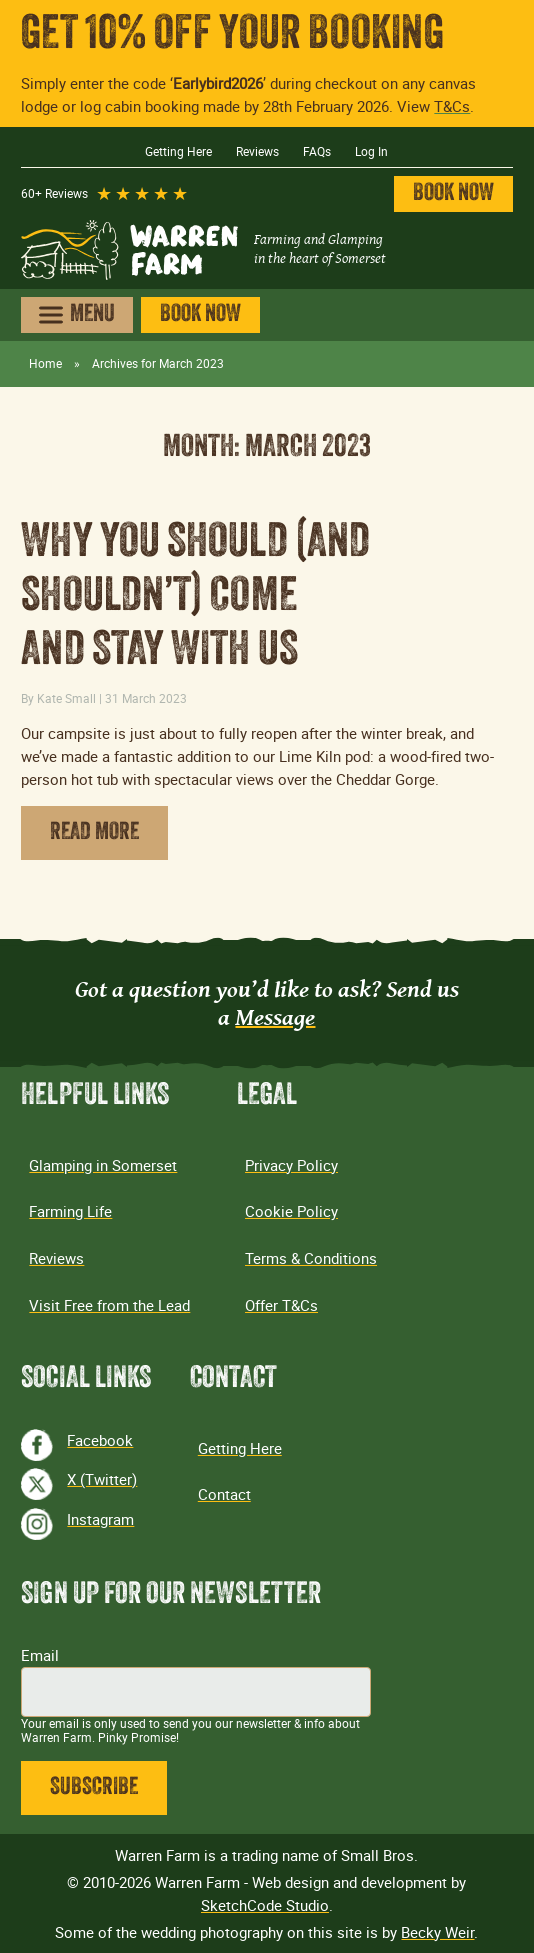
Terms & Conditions (311, 1258)
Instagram (100, 1519)
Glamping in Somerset (103, 1165)
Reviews (257, 151)
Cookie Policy (291, 1211)
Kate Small (66, 698)
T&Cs (452, 106)
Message (275, 1016)
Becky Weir (437, 1932)
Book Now (453, 194)
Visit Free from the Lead (109, 1305)
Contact (224, 1494)
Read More (94, 833)
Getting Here (178, 151)
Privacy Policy (291, 1165)
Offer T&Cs (281, 1305)
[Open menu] (76, 315)
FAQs (317, 151)
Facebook (100, 1440)
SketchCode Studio (265, 1905)
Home (45, 363)
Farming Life (70, 1211)
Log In (371, 151)
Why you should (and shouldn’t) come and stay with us (195, 598)
